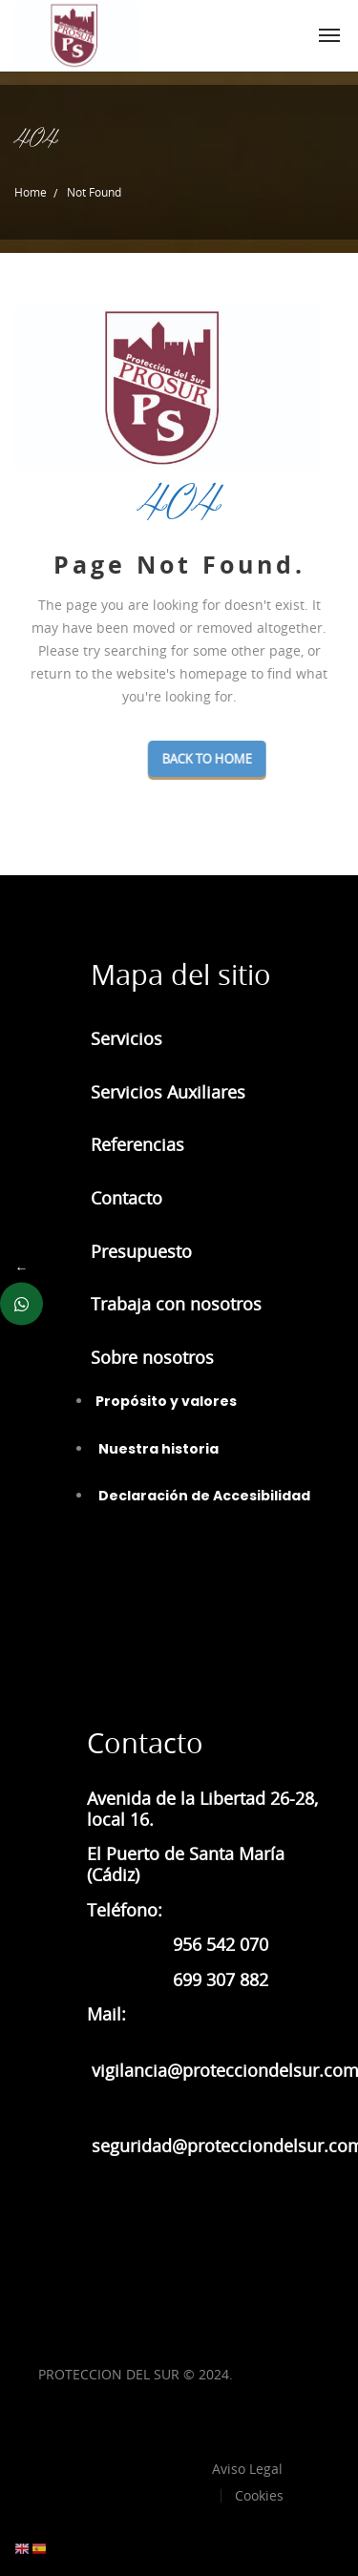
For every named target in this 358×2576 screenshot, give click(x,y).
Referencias (137, 1144)
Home (30, 191)
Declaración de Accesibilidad (202, 1495)
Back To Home (252, 758)
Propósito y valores (166, 1401)
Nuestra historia (157, 1448)
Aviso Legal (247, 2469)
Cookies (259, 2495)
